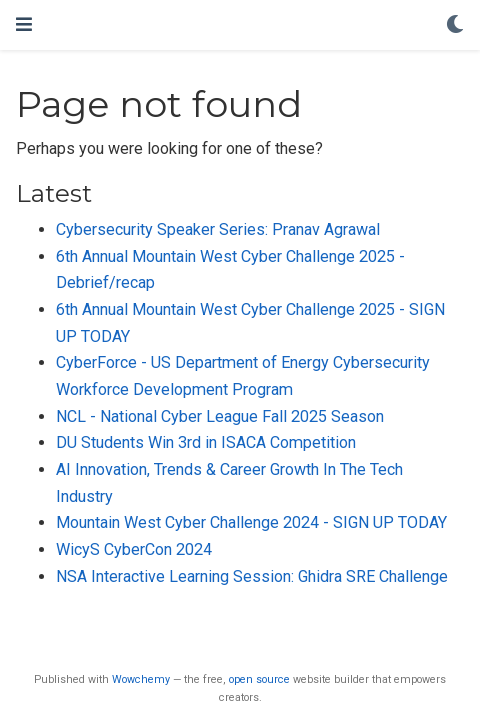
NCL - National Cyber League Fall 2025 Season (220, 416)
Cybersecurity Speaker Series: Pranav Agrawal (218, 229)
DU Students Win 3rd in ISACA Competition (206, 442)
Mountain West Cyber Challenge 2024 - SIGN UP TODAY (251, 522)
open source (259, 679)
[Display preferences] (455, 25)
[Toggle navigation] (24, 24)
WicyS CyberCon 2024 (134, 549)
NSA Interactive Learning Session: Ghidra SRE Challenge (252, 576)
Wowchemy (141, 679)
